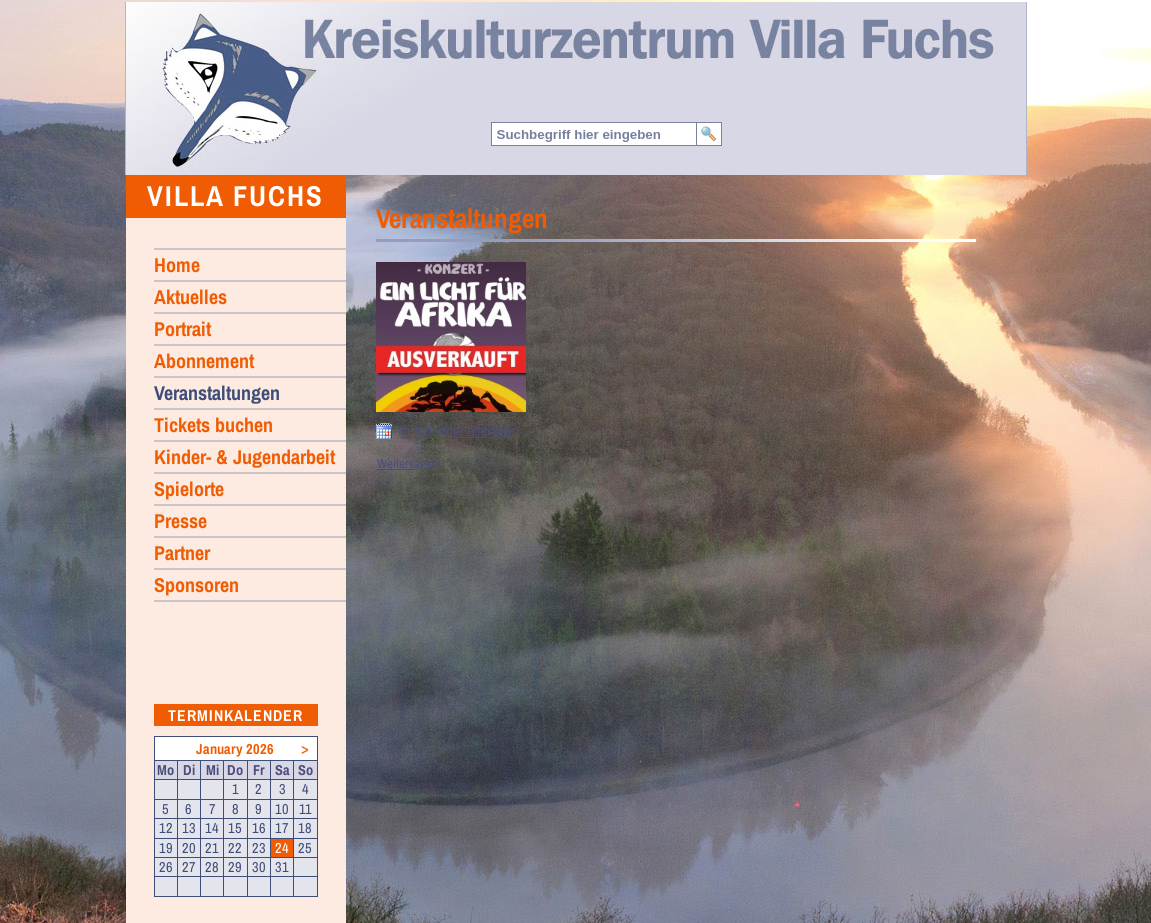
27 (189, 867)
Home (238, 89)
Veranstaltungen (217, 392)
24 (282, 848)
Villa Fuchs (235, 195)
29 (235, 867)
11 (305, 809)
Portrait (182, 328)
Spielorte (189, 488)
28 (212, 867)
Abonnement (204, 360)
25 (305, 848)
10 (282, 809)
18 (305, 828)
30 (259, 867)
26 (166, 867)
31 (282, 867)
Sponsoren (196, 584)
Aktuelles (190, 296)
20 (189, 848)
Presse (180, 520)
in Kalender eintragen (460, 431)
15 (235, 828)
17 (282, 828)
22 (235, 848)
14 (212, 828)
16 (259, 828)
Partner (182, 552)
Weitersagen (407, 463)
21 (212, 848)
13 (189, 828)
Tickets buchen (213, 424)
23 (259, 848)
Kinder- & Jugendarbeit (244, 456)
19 (166, 848)
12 (166, 828)
